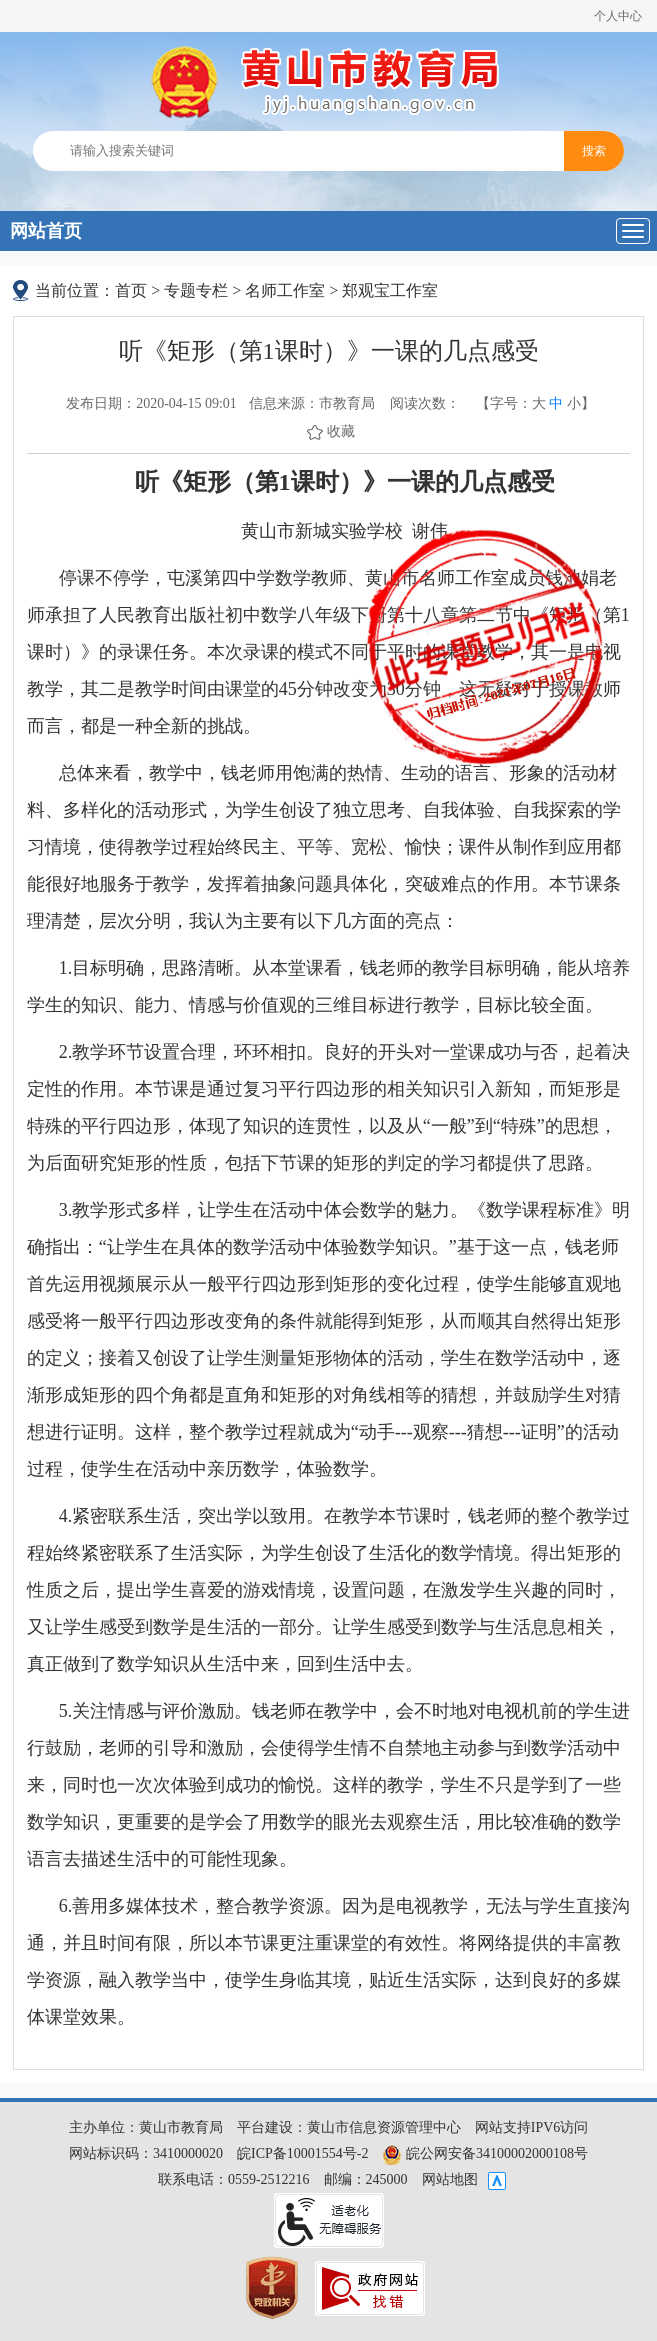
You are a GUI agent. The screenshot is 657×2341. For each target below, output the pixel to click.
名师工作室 (285, 290)
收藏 (341, 431)
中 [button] (556, 403)
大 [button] (539, 403)
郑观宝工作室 (390, 290)
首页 (131, 290)
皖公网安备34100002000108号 (485, 2153)
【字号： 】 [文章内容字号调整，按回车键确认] (535, 404)
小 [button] (574, 403)
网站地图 (450, 2179)
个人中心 (618, 16)
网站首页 (46, 231)
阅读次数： (425, 403)
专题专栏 (196, 290)
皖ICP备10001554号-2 (302, 2153)
